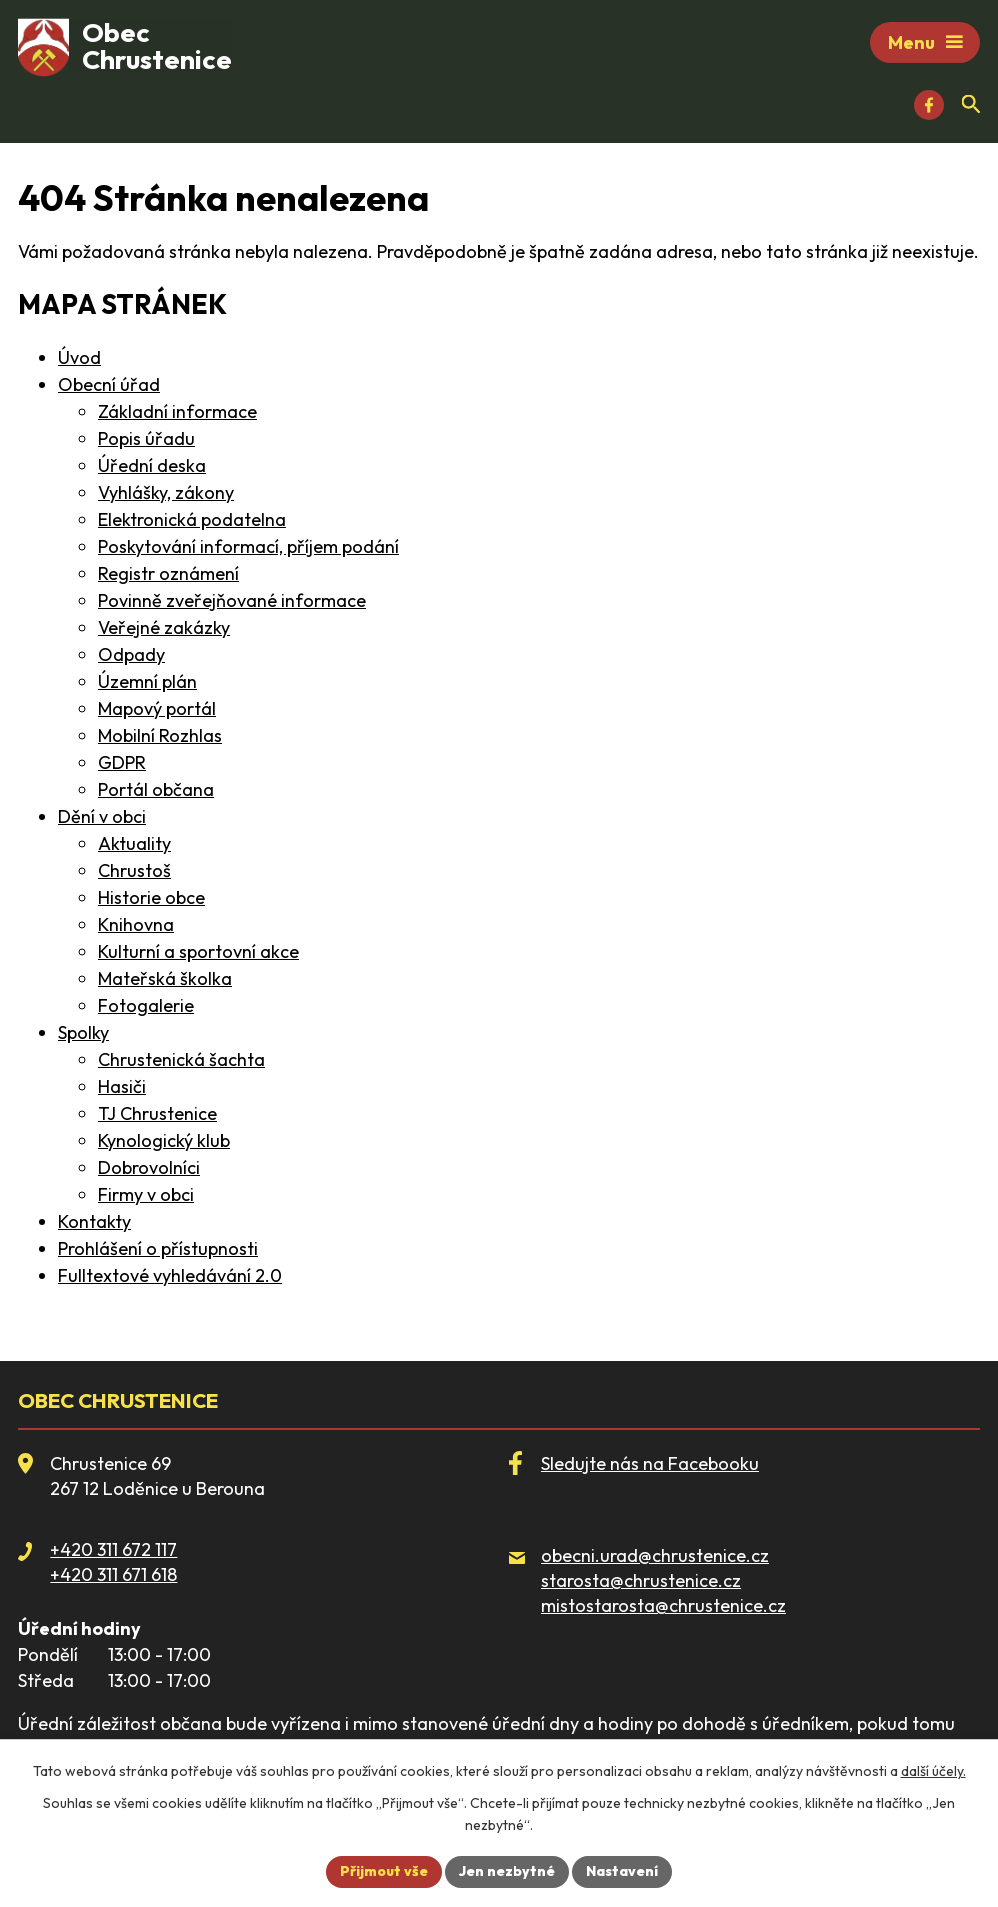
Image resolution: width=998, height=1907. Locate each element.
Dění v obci (102, 816)
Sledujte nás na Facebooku (650, 1463)
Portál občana (156, 789)
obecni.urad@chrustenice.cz (655, 1555)
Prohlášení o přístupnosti (158, 1248)
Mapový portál (157, 708)
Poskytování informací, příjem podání (248, 546)
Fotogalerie (146, 1005)
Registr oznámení (168, 573)
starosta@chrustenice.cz (641, 1580)
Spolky (83, 1032)
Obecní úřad (109, 384)
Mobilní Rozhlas (160, 735)
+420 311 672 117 (113, 1549)
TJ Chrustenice (157, 1113)
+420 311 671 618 (113, 1575)
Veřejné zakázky (164, 627)
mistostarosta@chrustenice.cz (663, 1605)
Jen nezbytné (507, 1871)
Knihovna (136, 924)
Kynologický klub (164, 1140)
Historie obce (151, 897)
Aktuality (134, 843)
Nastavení (622, 1871)
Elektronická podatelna (192, 519)
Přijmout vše (384, 1871)
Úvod (79, 357)
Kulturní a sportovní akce (198, 951)
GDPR (122, 762)
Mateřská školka (165, 978)
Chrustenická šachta (181, 1059)
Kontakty (94, 1221)
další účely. (933, 1771)
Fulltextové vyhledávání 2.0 (170, 1275)
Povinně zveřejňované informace (232, 600)
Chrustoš (134, 870)
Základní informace (177, 411)
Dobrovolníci (149, 1167)
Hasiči (122, 1086)
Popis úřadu (146, 438)
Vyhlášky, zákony (166, 492)
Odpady (131, 654)
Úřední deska (152, 465)
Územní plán (147, 681)
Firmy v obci (146, 1194)
